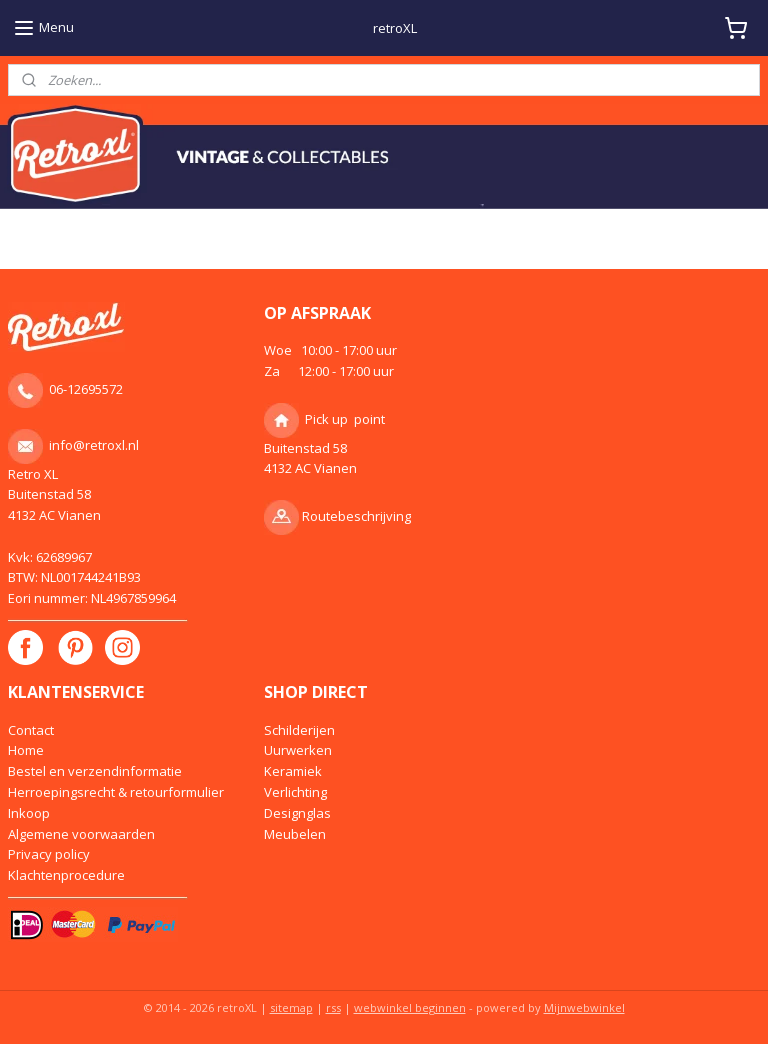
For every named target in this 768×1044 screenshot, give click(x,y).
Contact (31, 730)
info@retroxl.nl (94, 444)
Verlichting (295, 792)
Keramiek (293, 771)
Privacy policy (49, 854)
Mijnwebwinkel (584, 1007)
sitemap (291, 1007)
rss (333, 1007)
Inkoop (29, 813)
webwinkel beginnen (410, 1007)
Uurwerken (298, 750)
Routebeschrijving (356, 516)
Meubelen (295, 834)
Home (26, 750)
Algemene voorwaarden (81, 834)
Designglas (297, 813)
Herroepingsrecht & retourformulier (116, 792)
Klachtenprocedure (66, 875)
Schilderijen (299, 730)
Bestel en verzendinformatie (95, 771)
